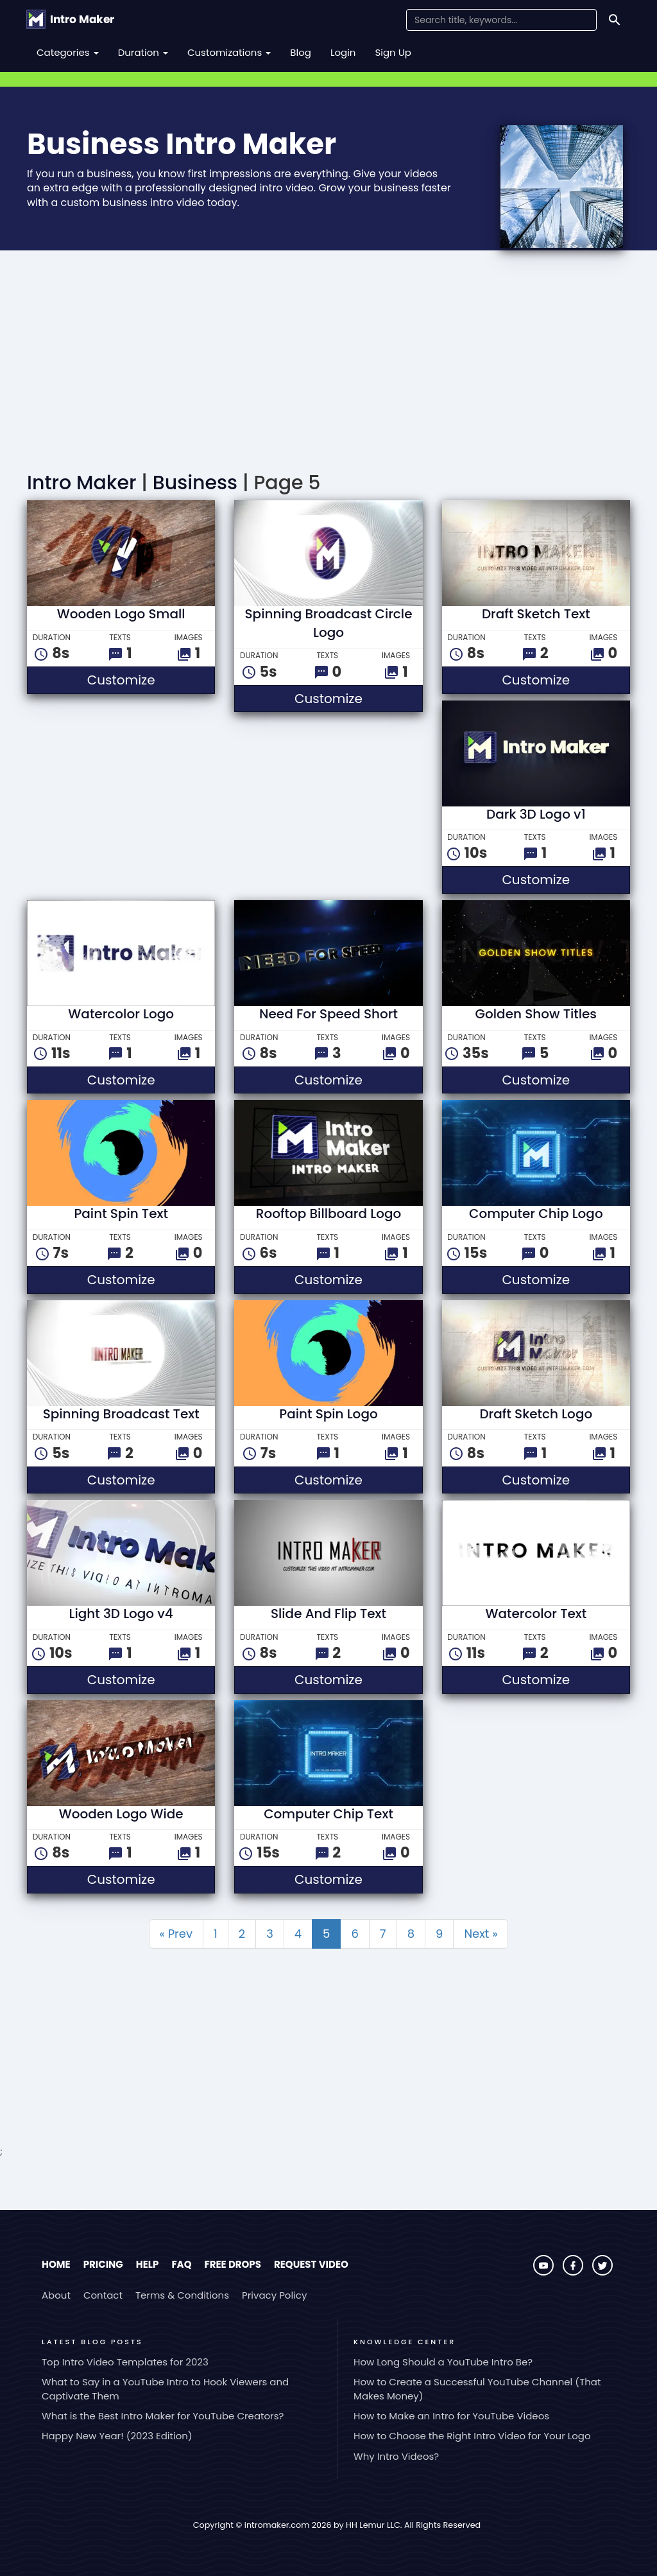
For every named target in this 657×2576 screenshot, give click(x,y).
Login (343, 52)
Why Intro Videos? (396, 2456)
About (56, 2295)
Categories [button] (68, 52)
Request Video (311, 2264)
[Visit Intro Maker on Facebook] (574, 2272)
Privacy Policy (274, 2295)
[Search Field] (501, 20)
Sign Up (393, 52)
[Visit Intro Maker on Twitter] (602, 2272)
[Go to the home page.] (70, 19)
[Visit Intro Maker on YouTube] (544, 2272)
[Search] (614, 19)
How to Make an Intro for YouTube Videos (451, 2416)
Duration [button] (143, 52)
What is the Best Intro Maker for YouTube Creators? (163, 2416)
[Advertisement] (328, 363)
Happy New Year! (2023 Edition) (117, 2435)
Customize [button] (151, 679)
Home (56, 2264)
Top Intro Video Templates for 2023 (125, 2362)
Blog (300, 52)
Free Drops (232, 2264)
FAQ (181, 2264)
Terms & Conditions (182, 2295)
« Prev (176, 1934)
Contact (103, 2295)
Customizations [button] (229, 52)
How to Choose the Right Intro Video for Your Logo (472, 2435)
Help (147, 2264)
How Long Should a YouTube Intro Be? (443, 2362)
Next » (480, 1934)
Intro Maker (81, 482)
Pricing (103, 2264)
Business (195, 482)
